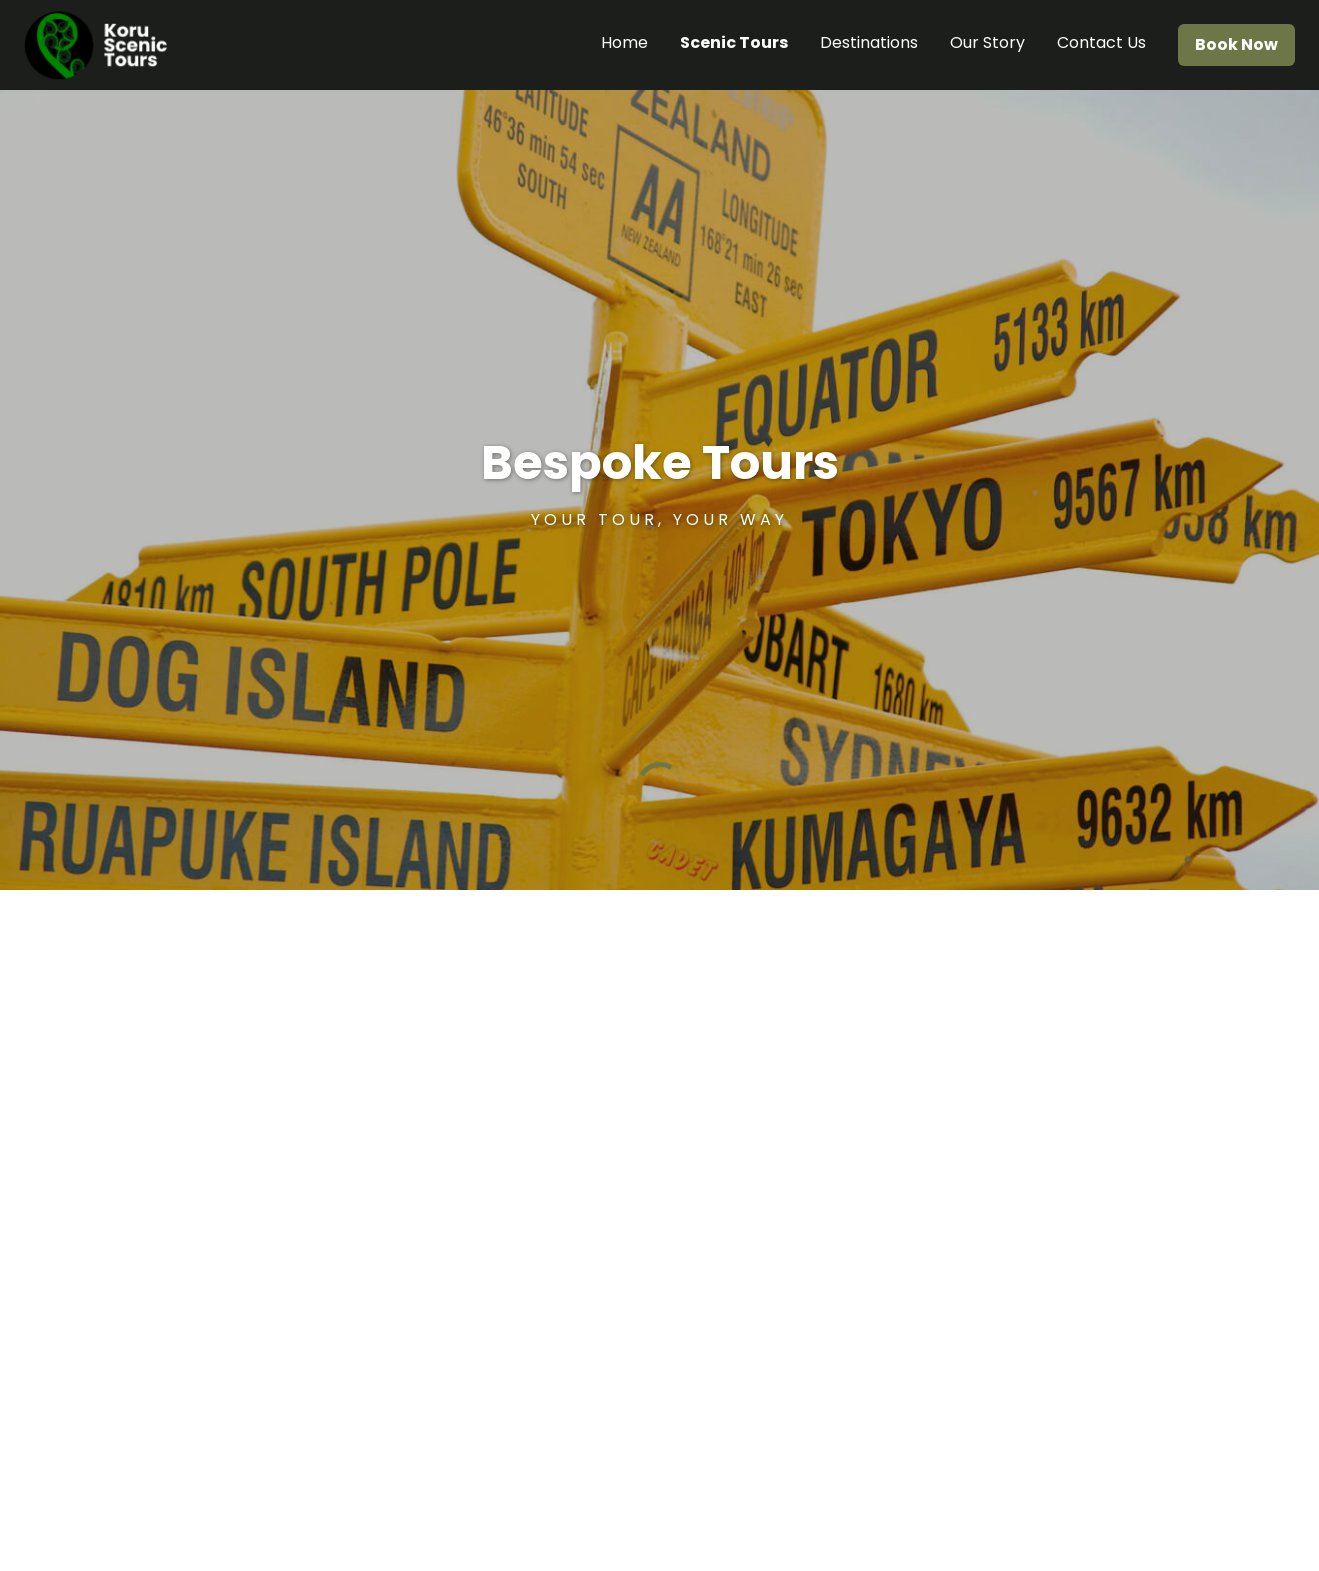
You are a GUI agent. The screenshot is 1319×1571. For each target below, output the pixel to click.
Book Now (1236, 44)
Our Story (987, 42)
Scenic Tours (734, 42)
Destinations (869, 42)
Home (624, 42)
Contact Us (1101, 42)
